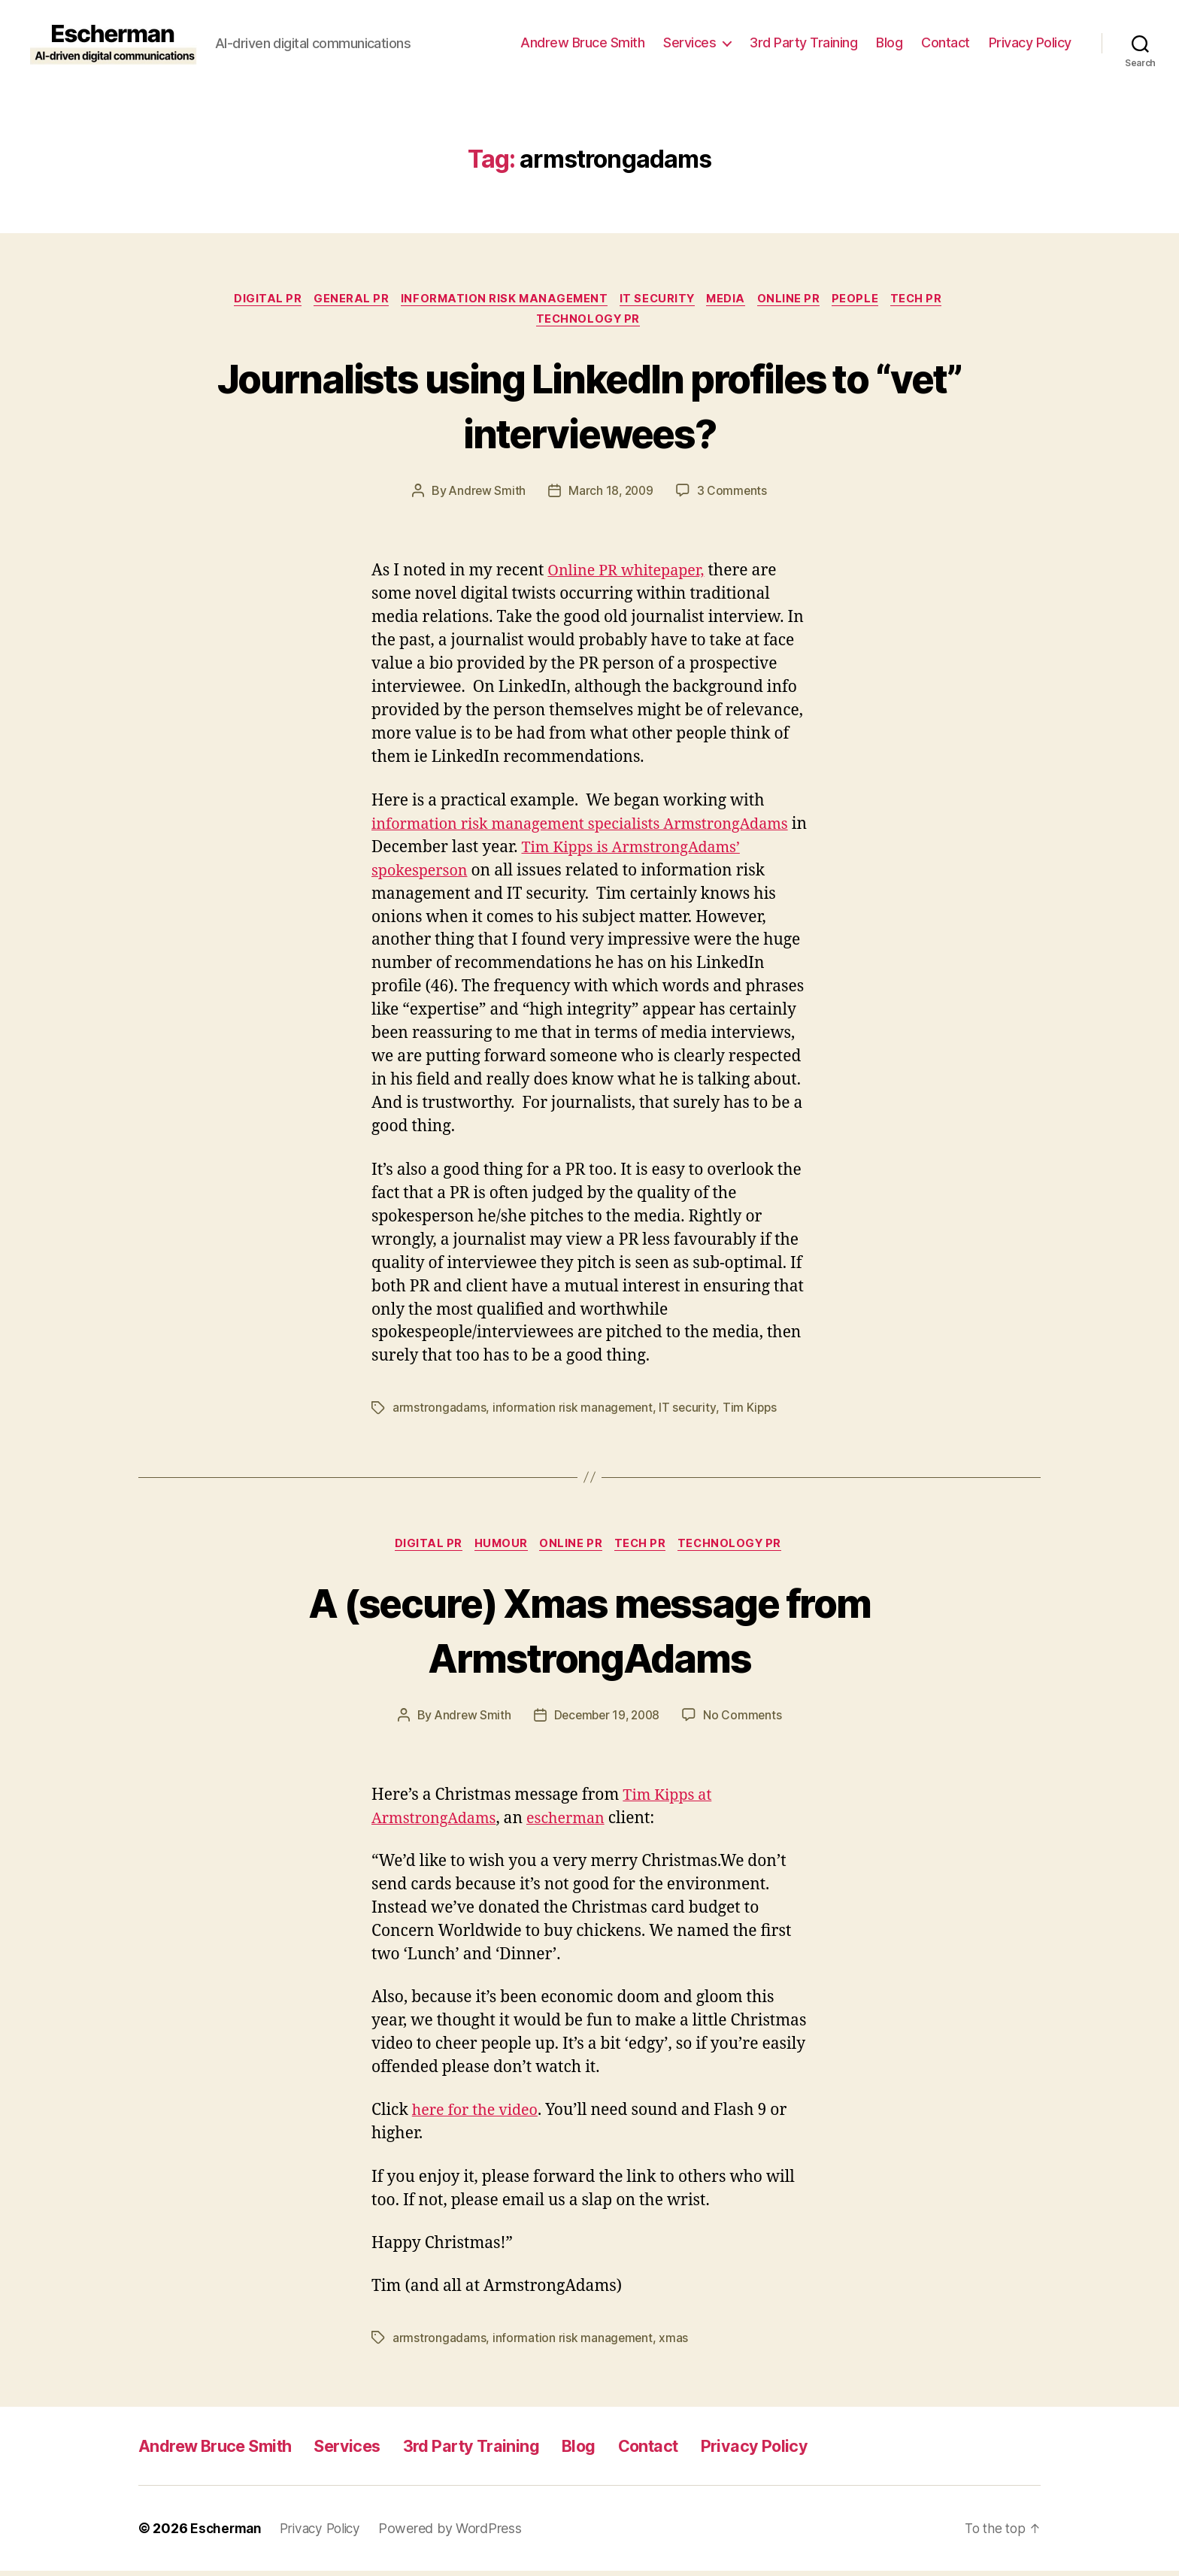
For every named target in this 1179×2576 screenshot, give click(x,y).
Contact (945, 42)
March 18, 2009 (611, 494)
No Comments (746, 1720)
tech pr (931, 300)
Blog (889, 42)
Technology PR (589, 322)
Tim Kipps (751, 1411)
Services (689, 42)
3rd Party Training (803, 42)
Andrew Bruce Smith (582, 42)
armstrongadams (439, 1411)
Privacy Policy (1030, 42)
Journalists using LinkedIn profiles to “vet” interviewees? (590, 407)
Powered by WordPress (458, 2533)
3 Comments (734, 494)
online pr (797, 300)
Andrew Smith (486, 494)
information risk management (499, 300)
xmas (675, 2342)
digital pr (255, 300)
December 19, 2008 (606, 1720)
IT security (657, 300)
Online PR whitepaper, (630, 575)
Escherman (227, 2533)
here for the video (479, 2116)
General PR (342, 300)
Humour (498, 1548)
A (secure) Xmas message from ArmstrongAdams (589, 1632)
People (867, 300)
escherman (576, 1823)
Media (730, 300)
